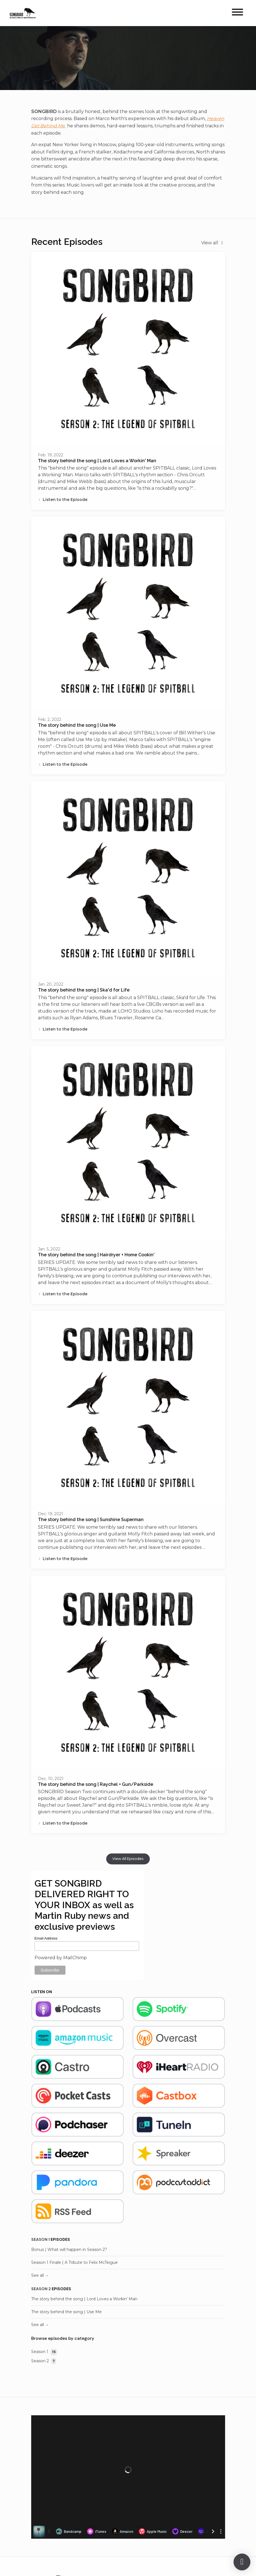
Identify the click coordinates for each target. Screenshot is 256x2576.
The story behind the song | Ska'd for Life (84, 990)
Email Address (46, 1938)
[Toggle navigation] (237, 13)
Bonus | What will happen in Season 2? (69, 2249)
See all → (40, 2275)
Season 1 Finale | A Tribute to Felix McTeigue (74, 2262)
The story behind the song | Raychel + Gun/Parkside (95, 1784)
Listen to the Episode (63, 499)
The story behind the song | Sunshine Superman (91, 1519)
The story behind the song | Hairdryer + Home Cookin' (96, 1254)
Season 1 (40, 2239)
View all (213, 242)
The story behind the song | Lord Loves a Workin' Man (97, 460)
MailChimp (75, 1957)
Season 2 (41, 2288)
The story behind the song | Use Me (77, 725)
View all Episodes (128, 1859)
